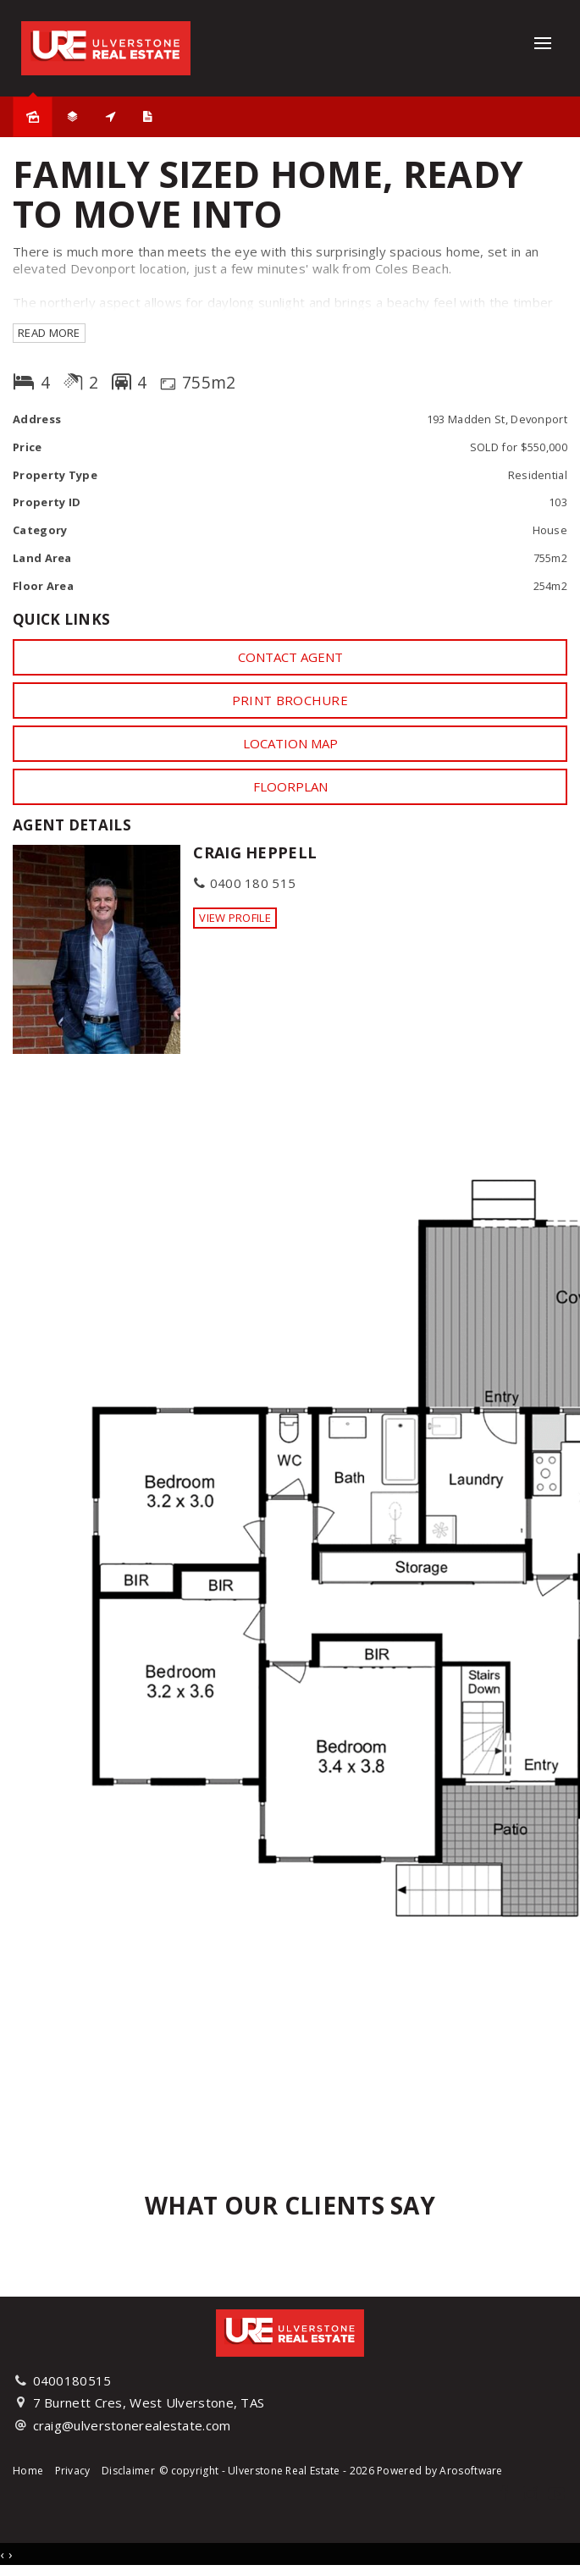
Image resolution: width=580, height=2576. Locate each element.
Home (28, 2470)
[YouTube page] (556, 2494)
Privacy (73, 2470)
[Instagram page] (532, 2494)
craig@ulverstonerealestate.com (132, 2425)
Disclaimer (128, 2470)
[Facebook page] (506, 2494)
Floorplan (290, 786)
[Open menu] (543, 43)
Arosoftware (470, 2470)
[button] (290, 700)
